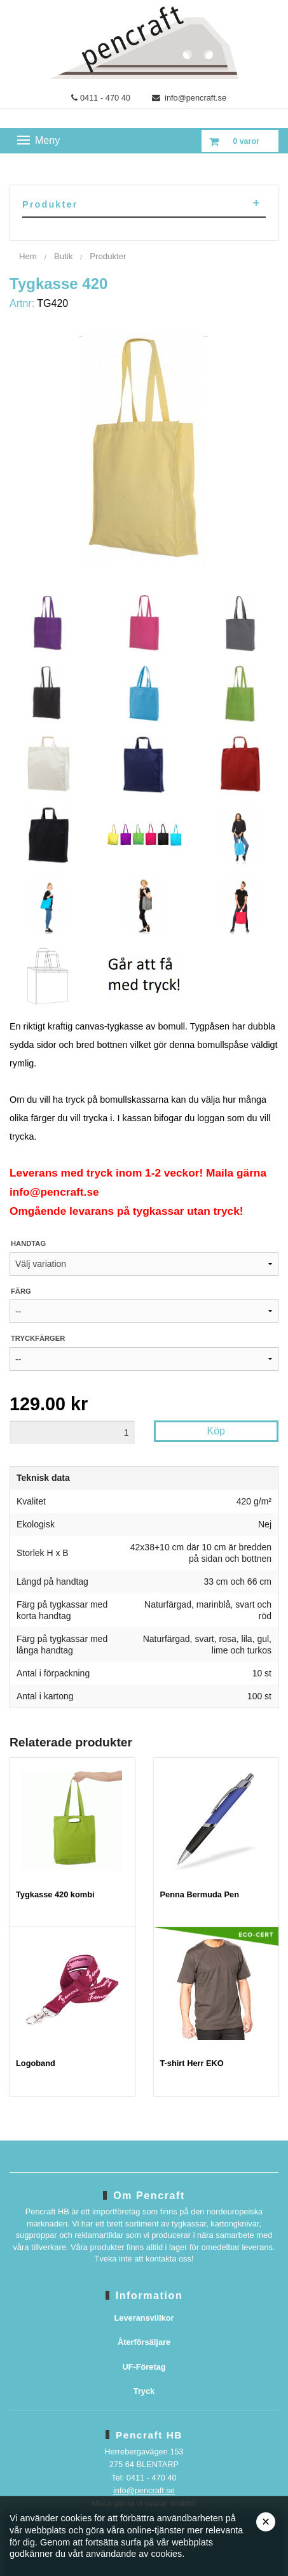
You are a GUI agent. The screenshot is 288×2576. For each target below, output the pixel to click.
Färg (21, 1291)
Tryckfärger (38, 1338)
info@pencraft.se (189, 98)
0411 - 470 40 (100, 98)
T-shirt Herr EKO (192, 2063)
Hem (28, 256)
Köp (216, 1431)
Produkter (108, 256)
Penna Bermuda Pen (199, 1894)
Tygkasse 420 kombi (55, 1894)
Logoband (35, 2063)
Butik (63, 256)
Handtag (28, 1243)
